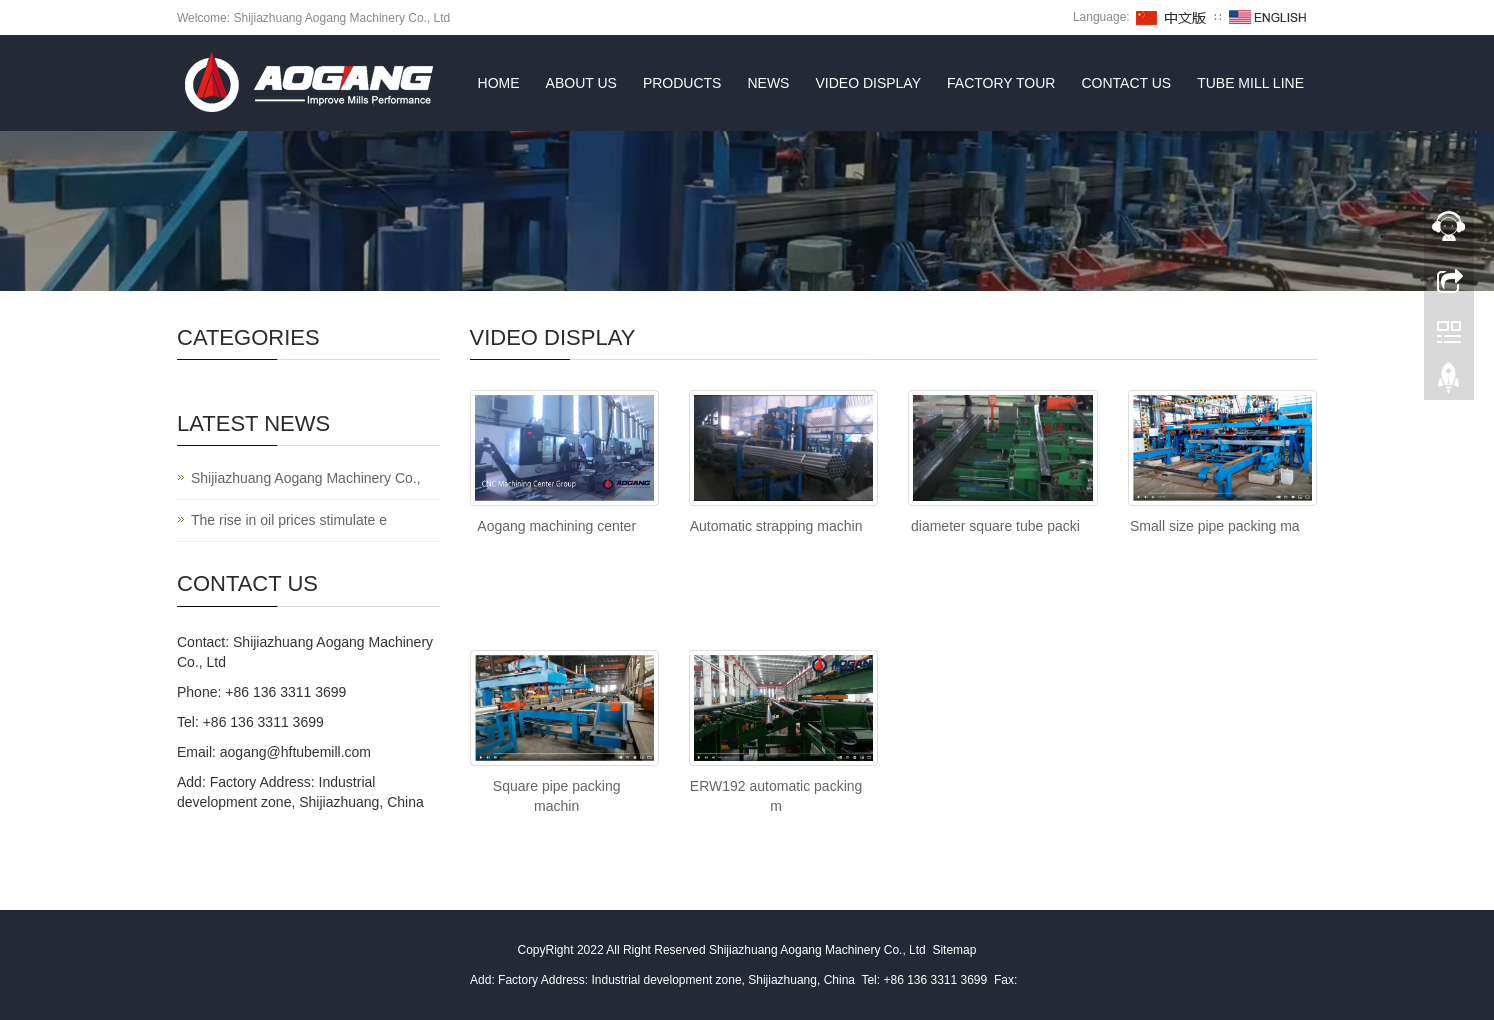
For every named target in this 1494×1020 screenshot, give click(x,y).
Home (499, 83)
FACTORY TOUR (1001, 83)
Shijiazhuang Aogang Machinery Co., (306, 478)
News (768, 83)
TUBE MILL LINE (1250, 83)
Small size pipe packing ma (1215, 526)
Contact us (1126, 83)
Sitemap (954, 950)
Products (682, 83)
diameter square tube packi (995, 526)
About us (581, 83)
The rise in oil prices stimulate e (289, 520)
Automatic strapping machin (776, 526)
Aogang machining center (556, 526)
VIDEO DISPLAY (868, 83)
